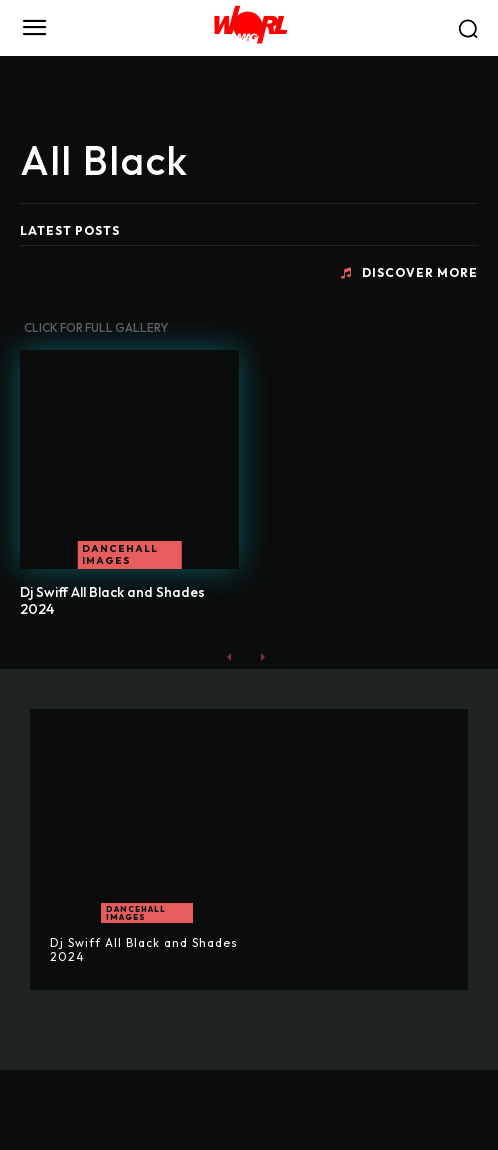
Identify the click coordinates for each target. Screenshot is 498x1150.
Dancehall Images (120, 554)
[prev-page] (229, 656)
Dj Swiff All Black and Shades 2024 (112, 600)
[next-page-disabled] (261, 656)
